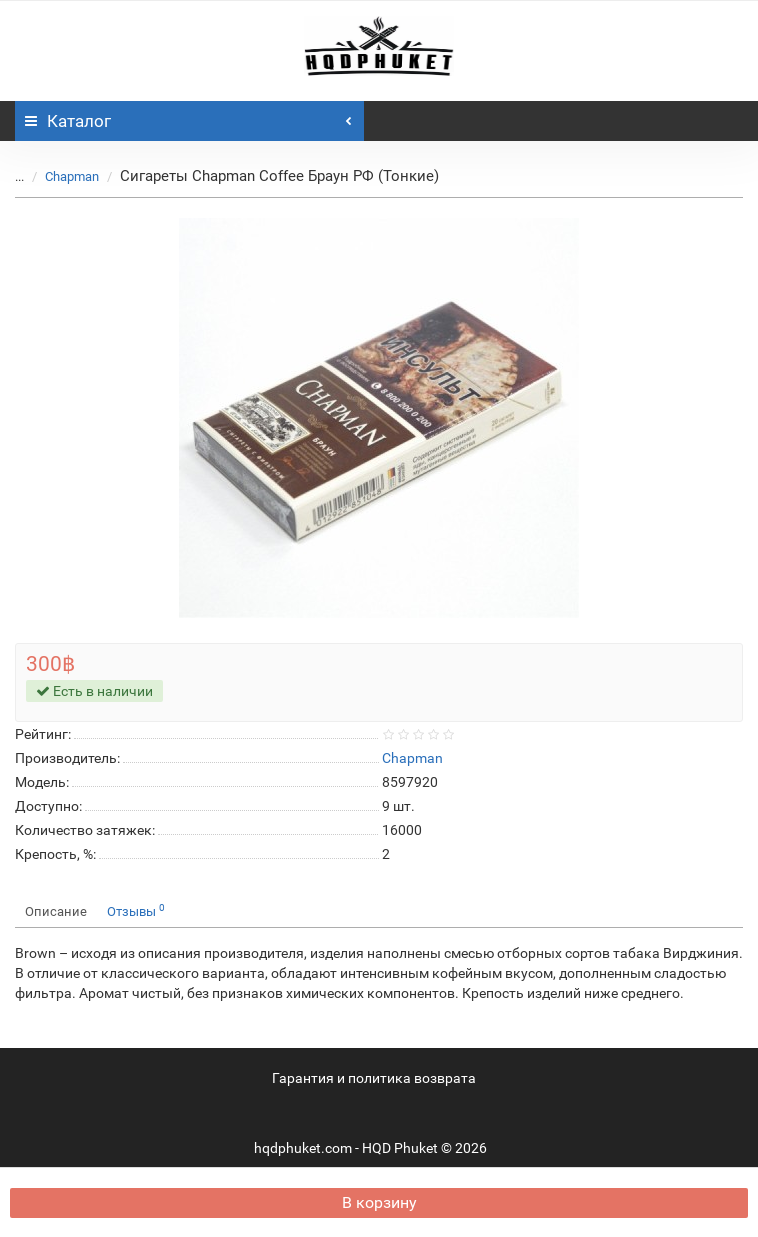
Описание (56, 911)
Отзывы (136, 910)
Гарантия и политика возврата (374, 1078)
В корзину (379, 1202)
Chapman (72, 176)
